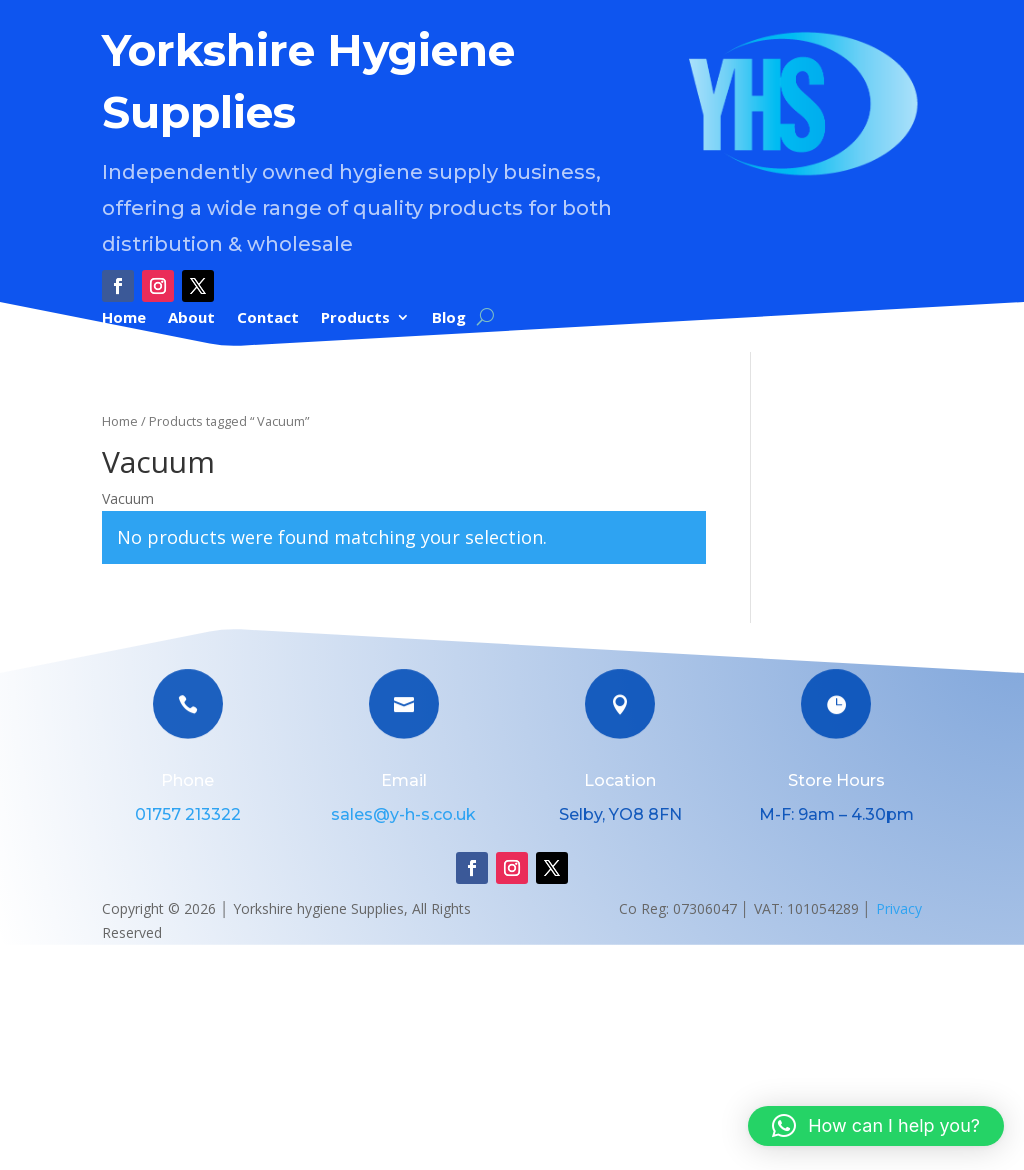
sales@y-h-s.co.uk (403, 814)
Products (355, 318)
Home (124, 318)
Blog (449, 318)
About (191, 318)
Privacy (899, 908)
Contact (268, 318)
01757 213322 (188, 814)
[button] (876, 1126)
